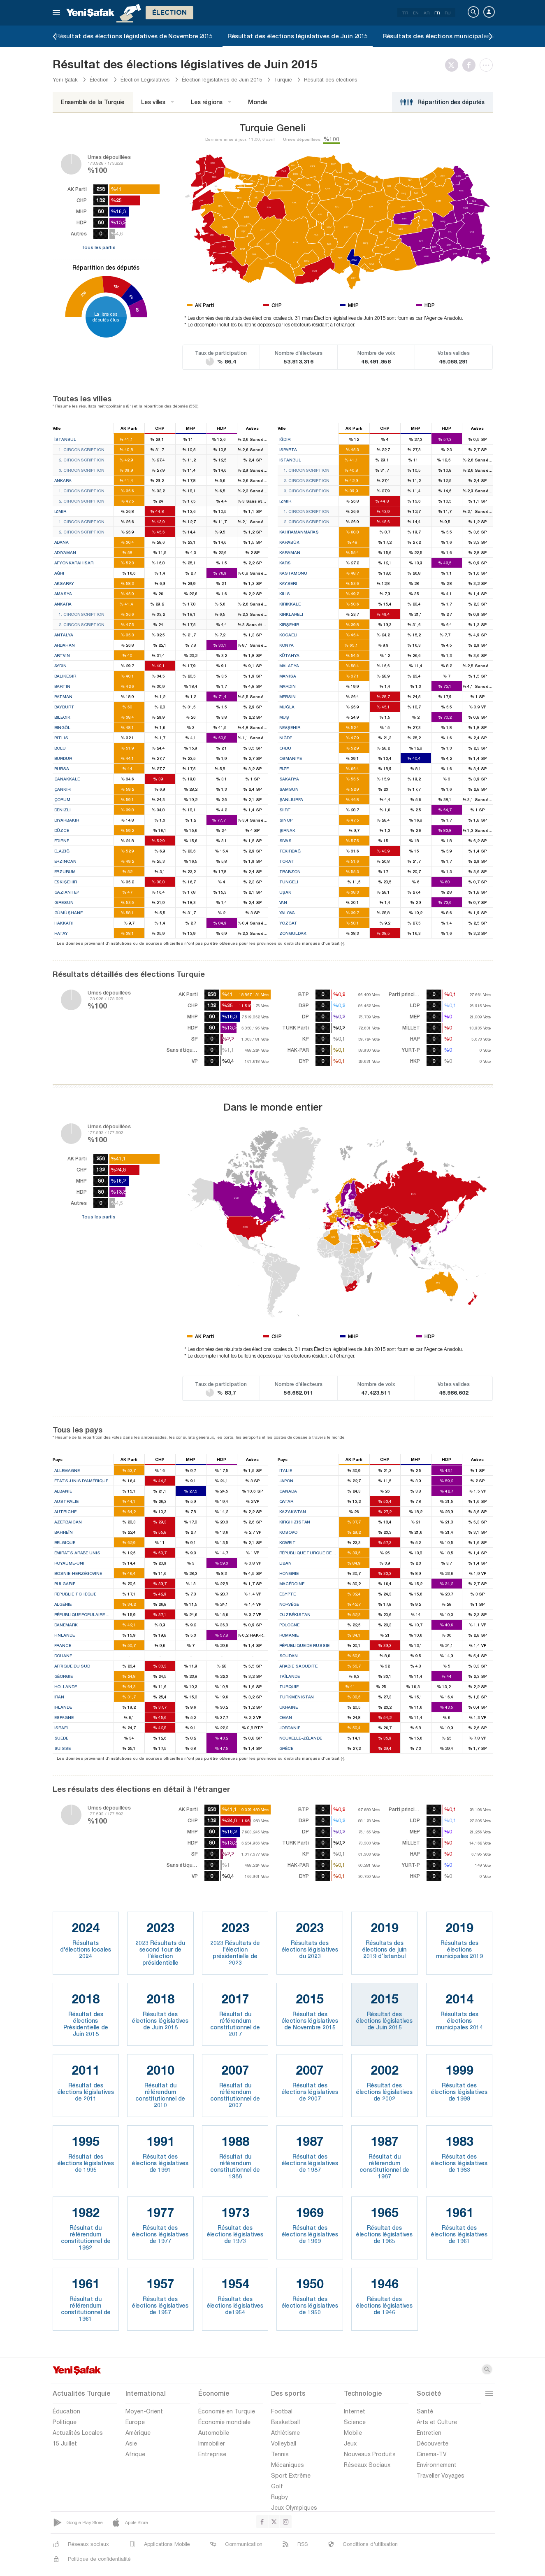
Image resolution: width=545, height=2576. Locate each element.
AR (426, 12)
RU (448, 12)
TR (405, 12)
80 (137, 309)
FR (437, 12)
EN (416, 12)
